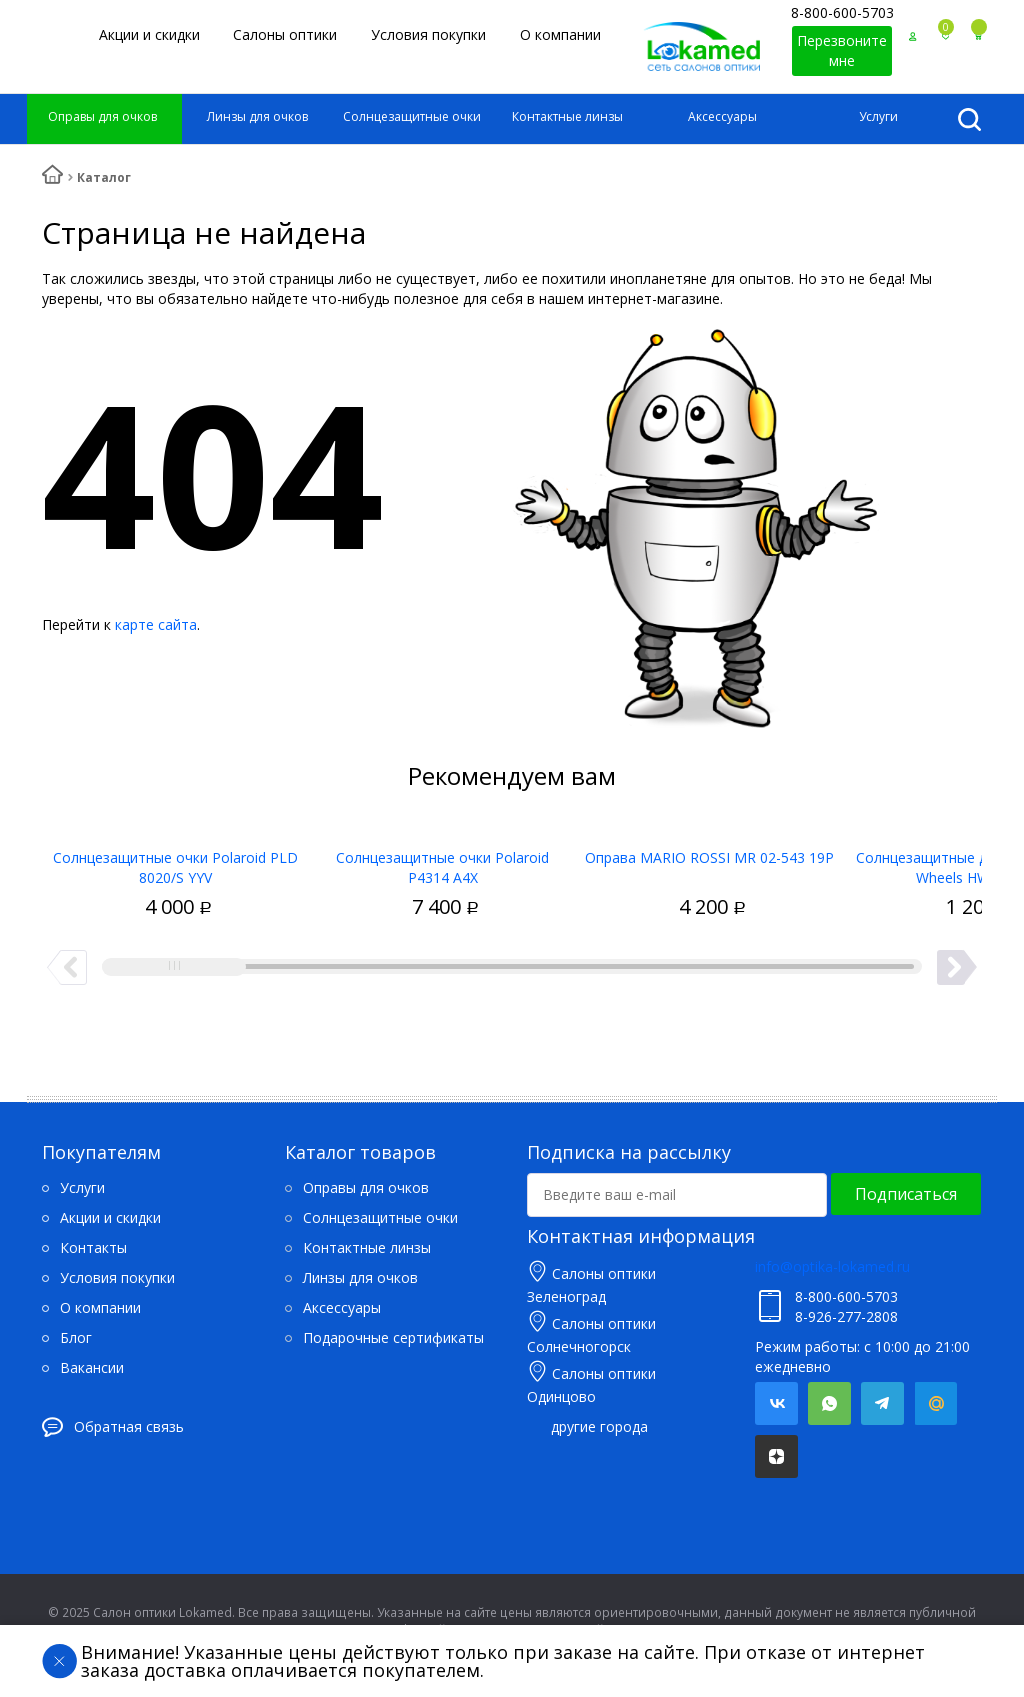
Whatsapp (829, 1403)
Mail (935, 1403)
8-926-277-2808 (846, 1316)
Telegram (882, 1403)
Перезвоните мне (842, 50)
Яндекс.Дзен (776, 1456)
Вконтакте (776, 1403)
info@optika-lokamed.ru (832, 1266)
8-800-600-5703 (842, 12)
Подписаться (906, 1194)
